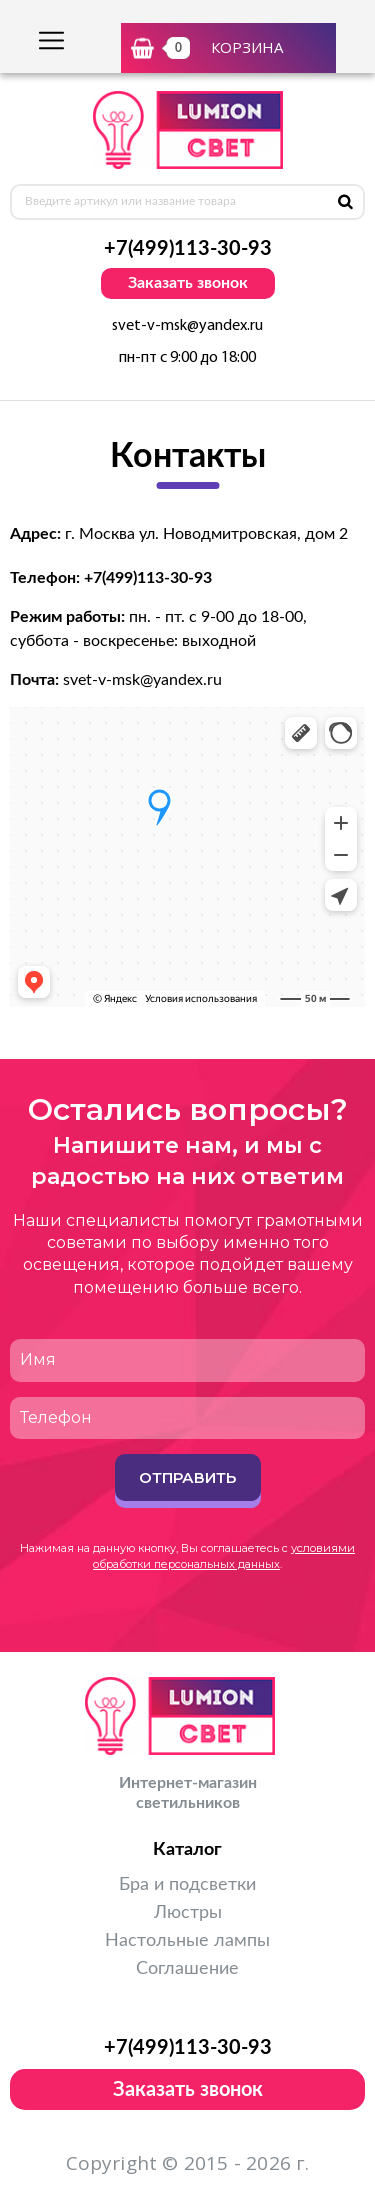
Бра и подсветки (187, 1885)
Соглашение (187, 1969)
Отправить (187, 1477)
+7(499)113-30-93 (188, 249)
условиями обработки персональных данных (224, 1555)
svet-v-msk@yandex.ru (187, 326)
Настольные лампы (187, 1941)
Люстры (188, 1913)
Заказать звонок (188, 283)
